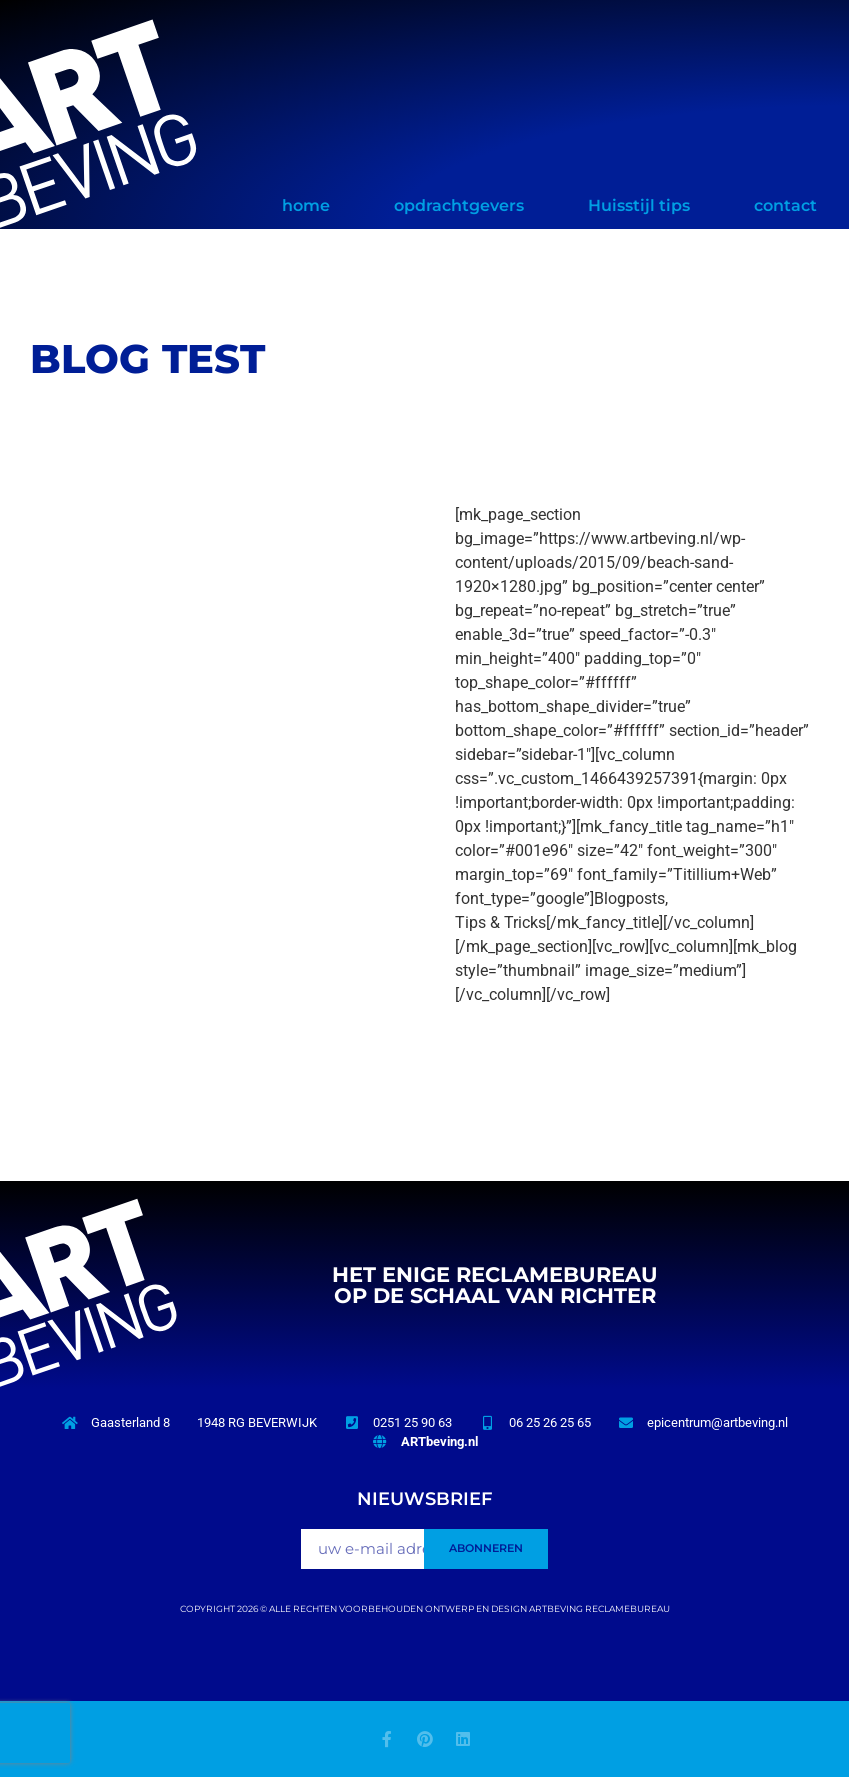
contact (785, 205)
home (306, 205)
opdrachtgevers (459, 205)
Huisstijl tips (639, 205)
